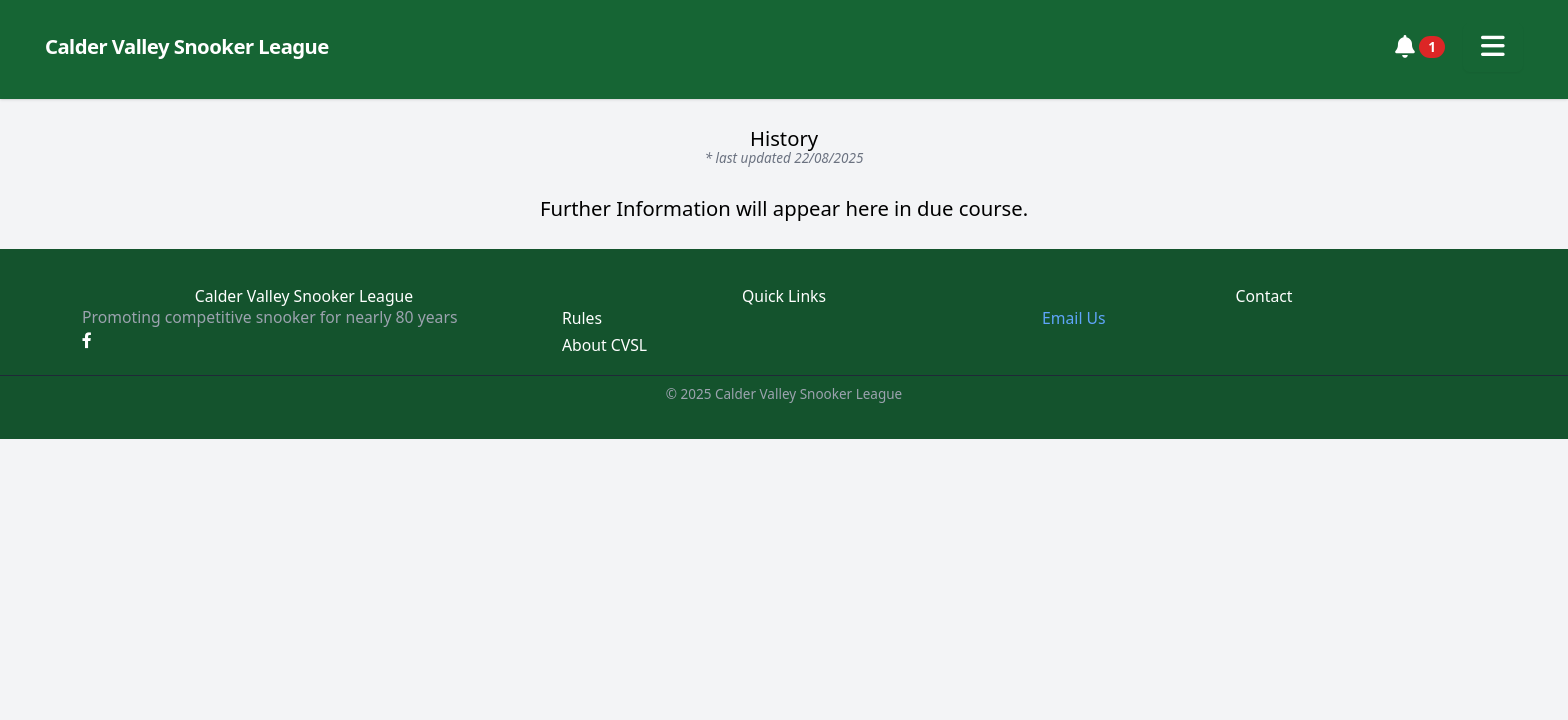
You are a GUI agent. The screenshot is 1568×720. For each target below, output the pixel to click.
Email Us (1074, 318)
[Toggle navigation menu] (1493, 47)
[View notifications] (1420, 47)
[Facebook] (87, 340)
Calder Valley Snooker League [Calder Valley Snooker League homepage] (187, 46)
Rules (582, 318)
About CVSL (604, 345)
